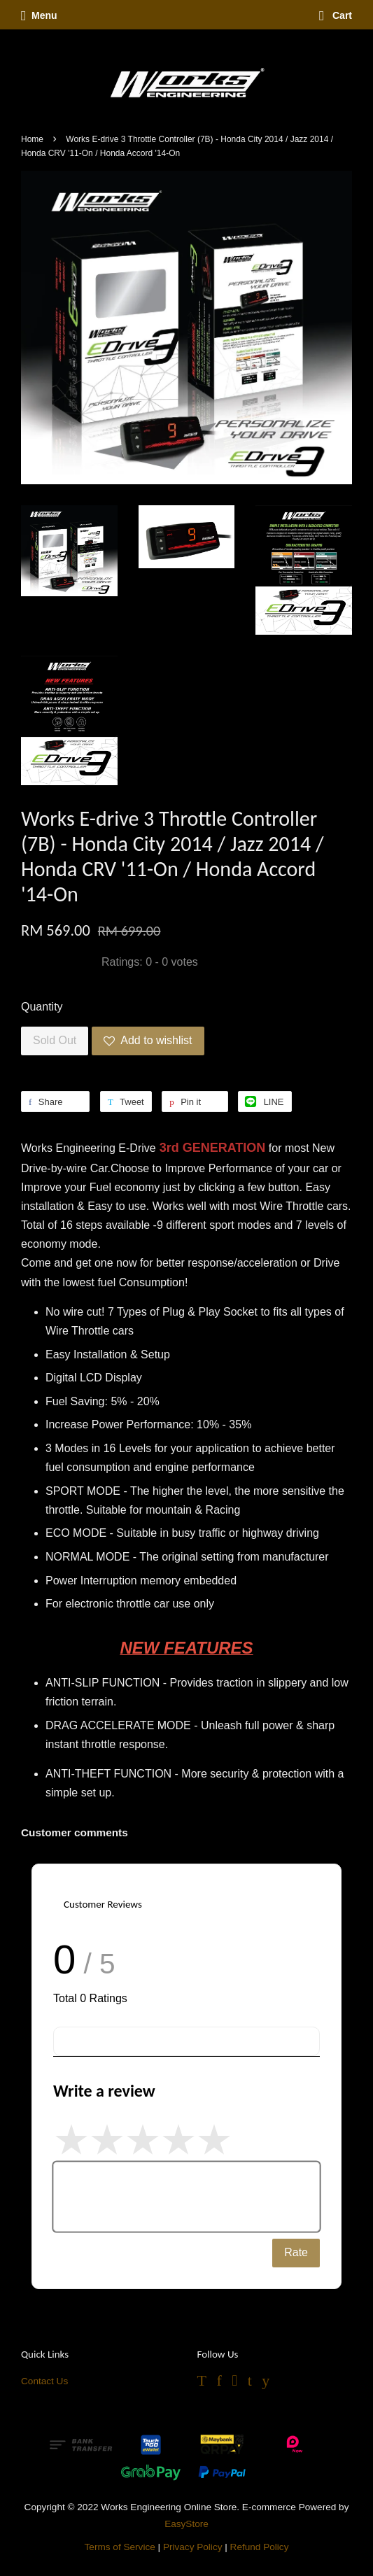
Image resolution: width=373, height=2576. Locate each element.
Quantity (42, 1007)
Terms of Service (120, 2547)
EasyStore (186, 2524)
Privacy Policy (193, 2547)
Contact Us (44, 2381)
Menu (39, 15)
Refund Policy (259, 2547)
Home (32, 139)
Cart (335, 15)
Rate (296, 2252)
